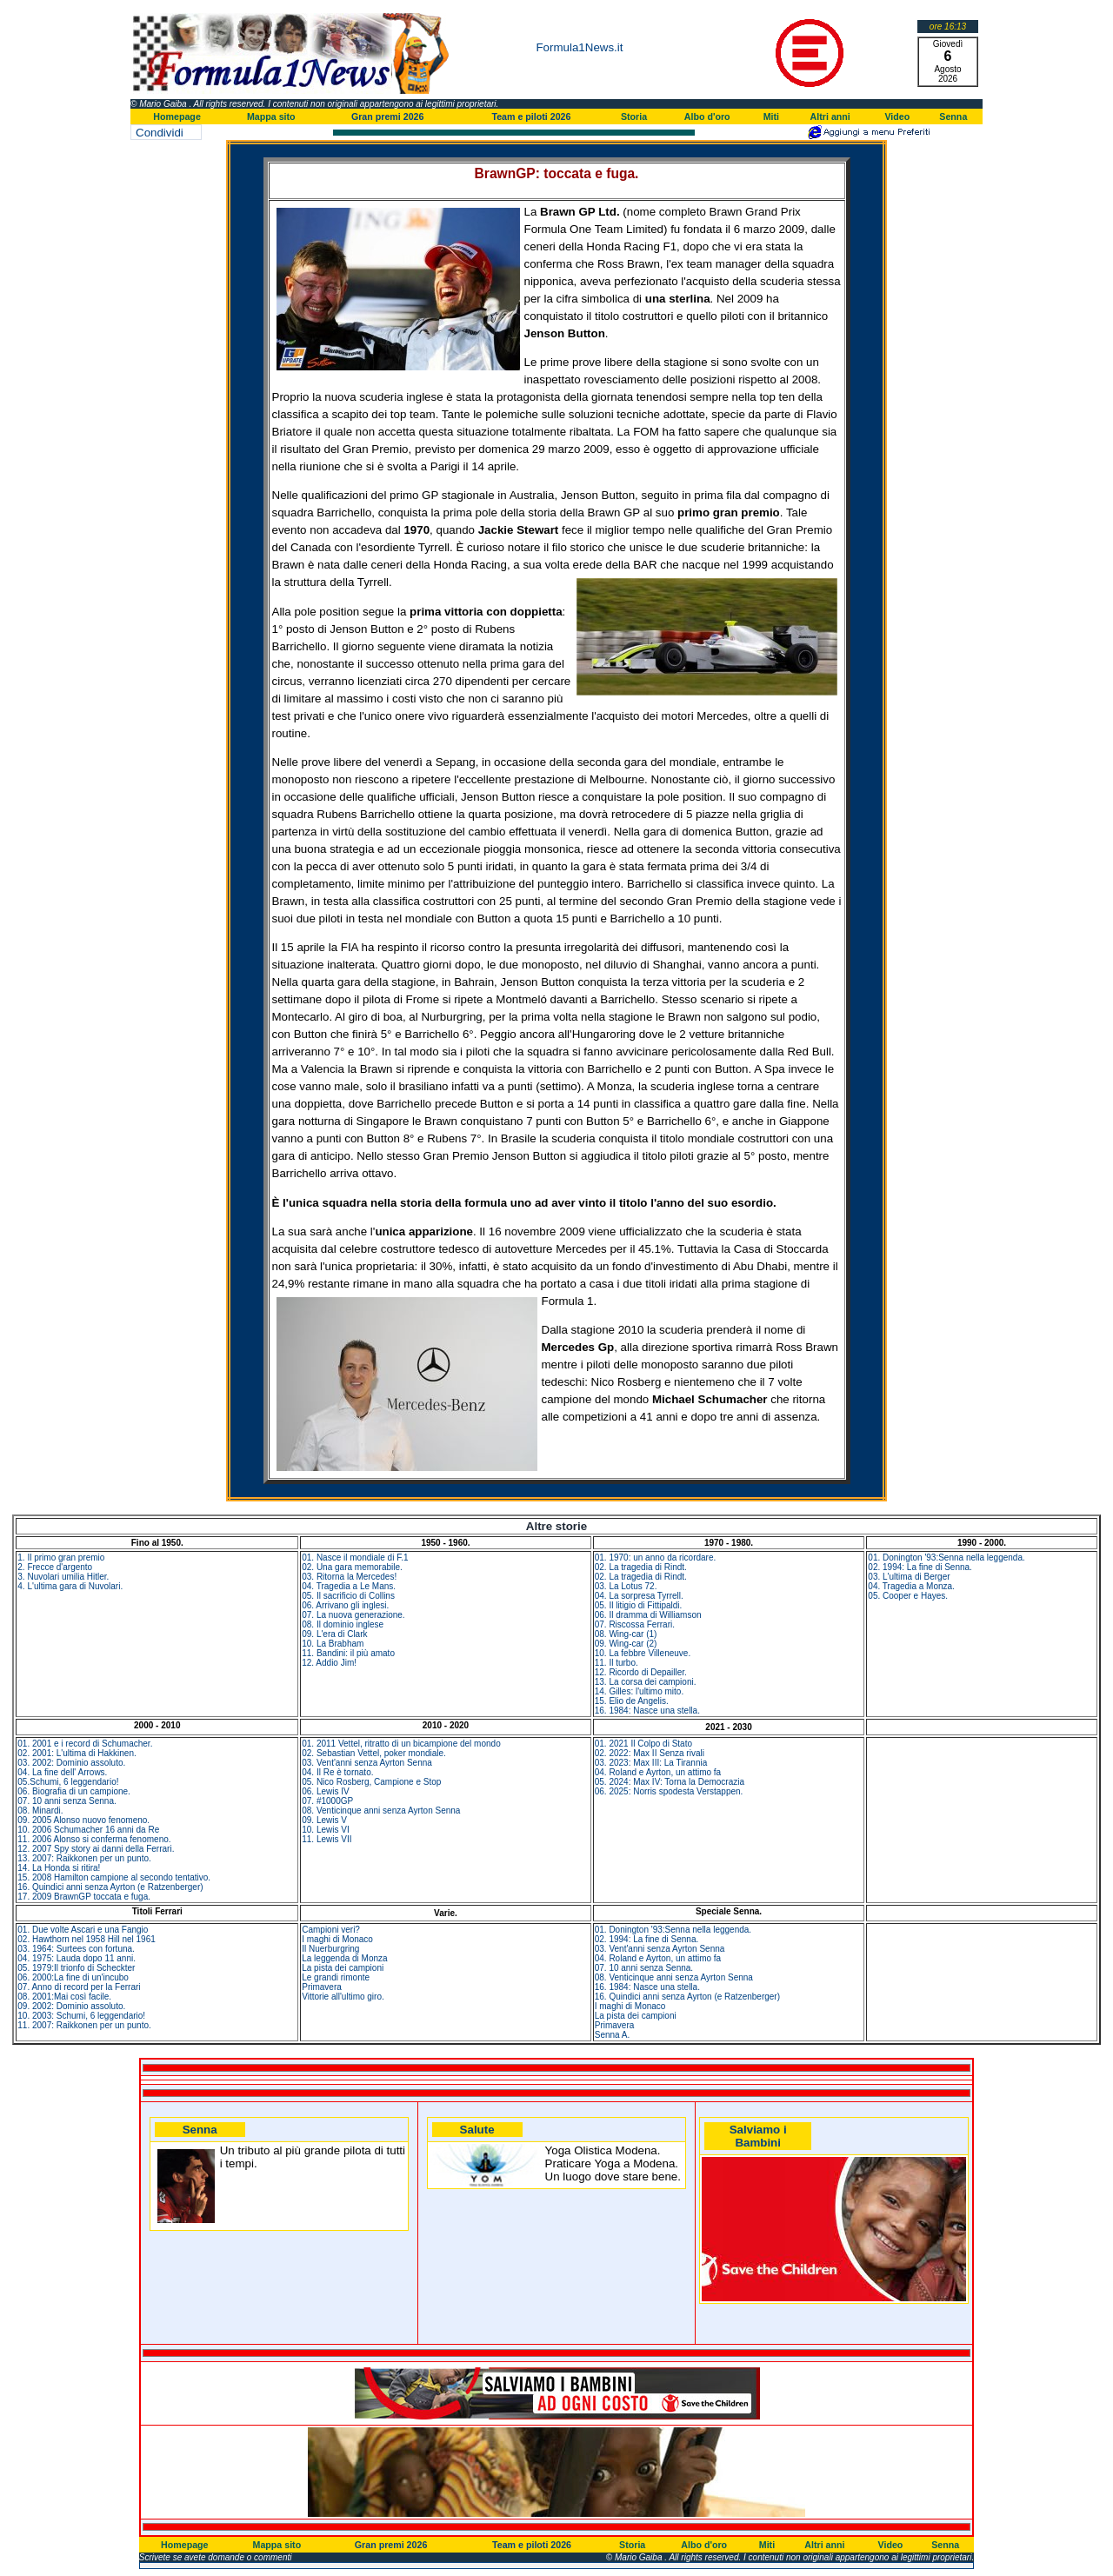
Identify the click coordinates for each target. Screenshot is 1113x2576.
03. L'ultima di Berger (909, 1576)
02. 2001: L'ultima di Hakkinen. (76, 1753)
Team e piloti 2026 (530, 116)
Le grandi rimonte (336, 1977)
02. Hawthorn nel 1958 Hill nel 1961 (86, 1939)
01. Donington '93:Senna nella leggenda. (946, 1557)
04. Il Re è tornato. (337, 1772)
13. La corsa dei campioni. (645, 1682)
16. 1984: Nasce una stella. (647, 1710)
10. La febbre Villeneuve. (642, 1653)
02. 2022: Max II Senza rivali (649, 1753)
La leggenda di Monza (344, 1958)
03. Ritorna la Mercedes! (349, 1576)
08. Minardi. (40, 1810)
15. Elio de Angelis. (632, 1701)
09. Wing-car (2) (626, 1643)
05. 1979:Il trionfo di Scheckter (76, 1968)
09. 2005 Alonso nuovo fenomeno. (83, 1820)
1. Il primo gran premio (60, 1557)
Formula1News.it (579, 47)
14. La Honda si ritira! (58, 1868)
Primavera (322, 1987)
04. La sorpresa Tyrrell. (639, 1596)
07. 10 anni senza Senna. (66, 1801)
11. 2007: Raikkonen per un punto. (83, 2025)
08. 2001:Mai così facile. (64, 1996)
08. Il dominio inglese (342, 1624)
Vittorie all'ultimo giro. (343, 1996)
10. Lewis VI (325, 1829)
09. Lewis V (324, 1820)
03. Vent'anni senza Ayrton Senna (367, 1762)
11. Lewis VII (326, 1839)
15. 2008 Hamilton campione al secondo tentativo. (113, 1877)
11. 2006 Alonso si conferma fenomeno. (93, 1839)
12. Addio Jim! (329, 1662)
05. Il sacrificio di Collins (348, 1596)
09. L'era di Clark (334, 1634)
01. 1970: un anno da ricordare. (655, 1557)
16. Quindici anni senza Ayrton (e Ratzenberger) (110, 1887)
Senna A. (612, 2035)
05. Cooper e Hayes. (908, 1596)
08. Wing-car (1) (626, 1634)
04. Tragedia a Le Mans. (349, 1586)
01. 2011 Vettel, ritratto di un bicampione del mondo (401, 1743)
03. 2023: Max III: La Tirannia (651, 1762)
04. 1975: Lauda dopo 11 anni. (76, 1958)
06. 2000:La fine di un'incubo (73, 1977)
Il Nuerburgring (330, 1949)
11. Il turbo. (616, 1662)
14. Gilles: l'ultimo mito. (639, 1691)
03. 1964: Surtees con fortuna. (76, 1949)
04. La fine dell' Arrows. (62, 1772)
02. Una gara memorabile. (352, 1567)
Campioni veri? (331, 1929)
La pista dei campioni (342, 1968)
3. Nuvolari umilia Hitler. (63, 1576)
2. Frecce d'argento (54, 1567)
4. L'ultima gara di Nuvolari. (70, 1586)
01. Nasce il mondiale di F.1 (355, 1557)
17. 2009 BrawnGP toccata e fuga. (83, 1896)
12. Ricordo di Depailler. (641, 1672)
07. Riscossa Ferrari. (635, 1624)
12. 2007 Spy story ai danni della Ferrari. (95, 1849)
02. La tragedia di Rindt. (641, 1567)
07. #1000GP (327, 1801)
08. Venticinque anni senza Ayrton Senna (381, 1810)
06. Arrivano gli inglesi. (345, 1605)
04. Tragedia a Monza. (911, 1586)
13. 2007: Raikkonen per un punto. (83, 1858)
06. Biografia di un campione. (73, 1791)
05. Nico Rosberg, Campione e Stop (371, 1782)
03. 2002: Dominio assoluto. (71, 1762)
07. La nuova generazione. (353, 1615)
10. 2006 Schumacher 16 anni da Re (88, 1829)
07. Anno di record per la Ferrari (78, 1987)
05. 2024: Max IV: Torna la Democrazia (669, 1782)
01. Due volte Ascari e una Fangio (82, 1929)
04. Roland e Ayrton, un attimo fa (658, 1772)
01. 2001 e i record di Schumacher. (84, 1743)
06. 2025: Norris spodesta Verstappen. (669, 1791)
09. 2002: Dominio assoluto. (71, 2006)
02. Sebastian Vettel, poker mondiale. (374, 1753)
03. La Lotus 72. (626, 1586)
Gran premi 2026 (387, 116)
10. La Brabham (332, 1643)
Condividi (159, 132)
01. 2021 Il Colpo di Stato (643, 1743)
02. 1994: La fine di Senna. (920, 1567)
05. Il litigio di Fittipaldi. (639, 1605)
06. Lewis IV (325, 1791)
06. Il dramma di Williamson (648, 1615)
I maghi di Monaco (337, 1939)
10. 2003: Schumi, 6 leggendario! (81, 2015)
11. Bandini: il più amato (348, 1653)
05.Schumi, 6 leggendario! (67, 1782)
